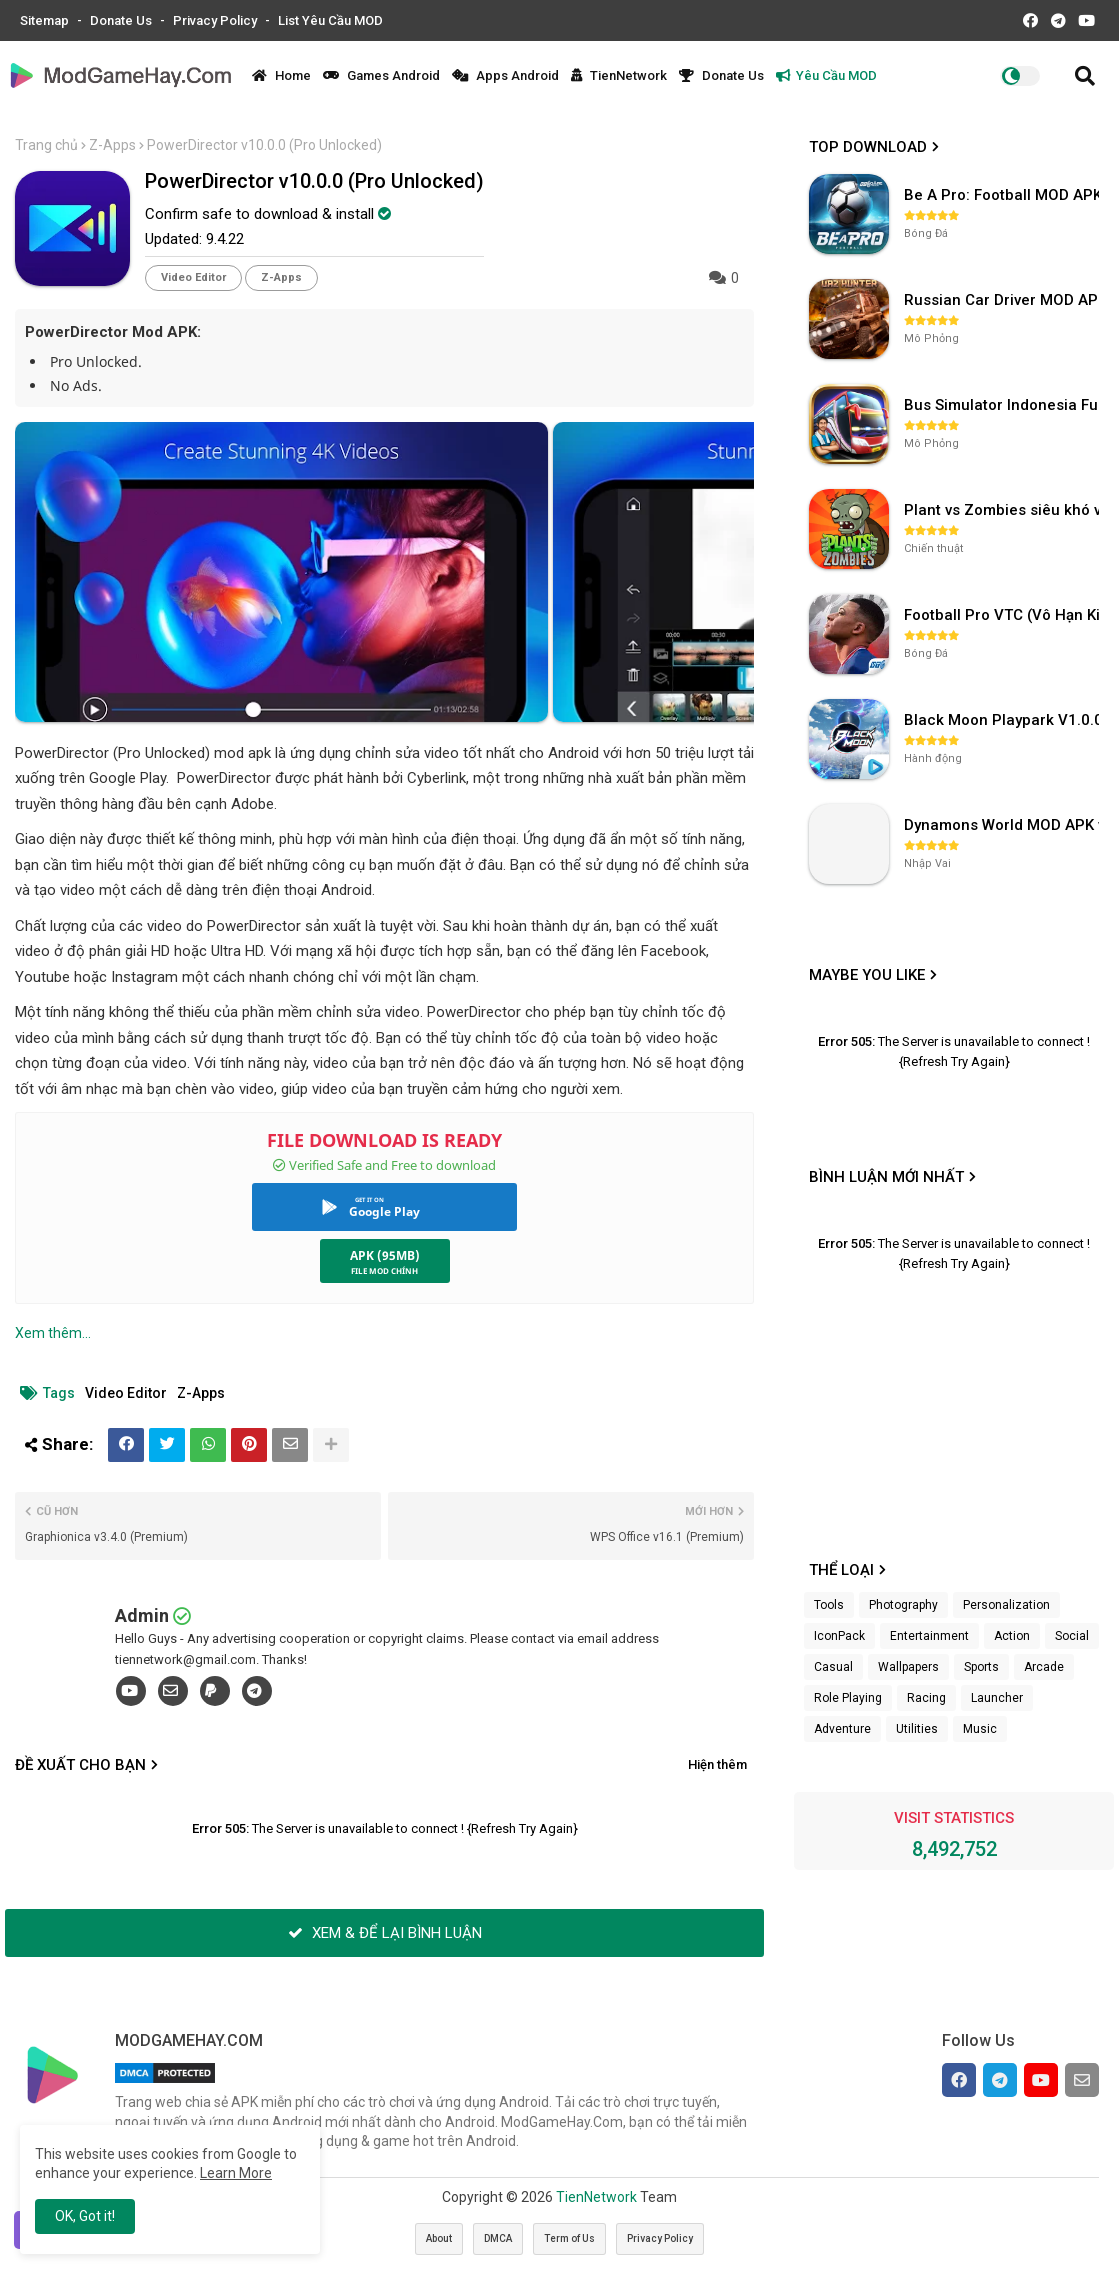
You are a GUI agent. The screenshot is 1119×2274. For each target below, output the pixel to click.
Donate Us (122, 20)
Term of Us (569, 2238)
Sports (981, 1667)
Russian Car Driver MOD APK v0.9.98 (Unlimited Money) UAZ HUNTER (1004, 300)
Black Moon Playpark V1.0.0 (1003, 720)
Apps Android (505, 75)
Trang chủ (46, 145)
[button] (1085, 76)
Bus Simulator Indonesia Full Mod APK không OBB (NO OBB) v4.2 (1004, 405)
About (439, 2238)
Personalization (1006, 1605)
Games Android (381, 75)
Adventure (842, 1729)
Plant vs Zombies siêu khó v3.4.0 (1004, 510)
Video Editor (193, 277)
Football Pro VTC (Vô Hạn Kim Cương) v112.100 (1004, 615)
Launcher (997, 1698)
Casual (833, 1667)
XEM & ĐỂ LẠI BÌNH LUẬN (385, 1933)
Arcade (1044, 1667)
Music (980, 1729)
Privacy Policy (216, 20)
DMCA (498, 2238)
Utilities (917, 1729)
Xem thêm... (53, 1333)
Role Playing (848, 1698)
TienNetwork (619, 75)
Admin (142, 1615)
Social (1072, 1636)
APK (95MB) (385, 1255)
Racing (926, 1698)
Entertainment (929, 1636)
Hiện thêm (717, 1764)
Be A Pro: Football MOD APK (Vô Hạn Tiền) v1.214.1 (1004, 195)
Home (281, 75)
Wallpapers (908, 1667)
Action (1012, 1636)
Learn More (236, 2173)
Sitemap (46, 20)
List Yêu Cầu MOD (330, 20)
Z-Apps (112, 145)
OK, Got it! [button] (85, 2216)
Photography (903, 1605)
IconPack (839, 1636)
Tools (829, 1605)
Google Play (384, 1211)
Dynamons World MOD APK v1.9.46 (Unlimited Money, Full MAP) (1004, 825)
